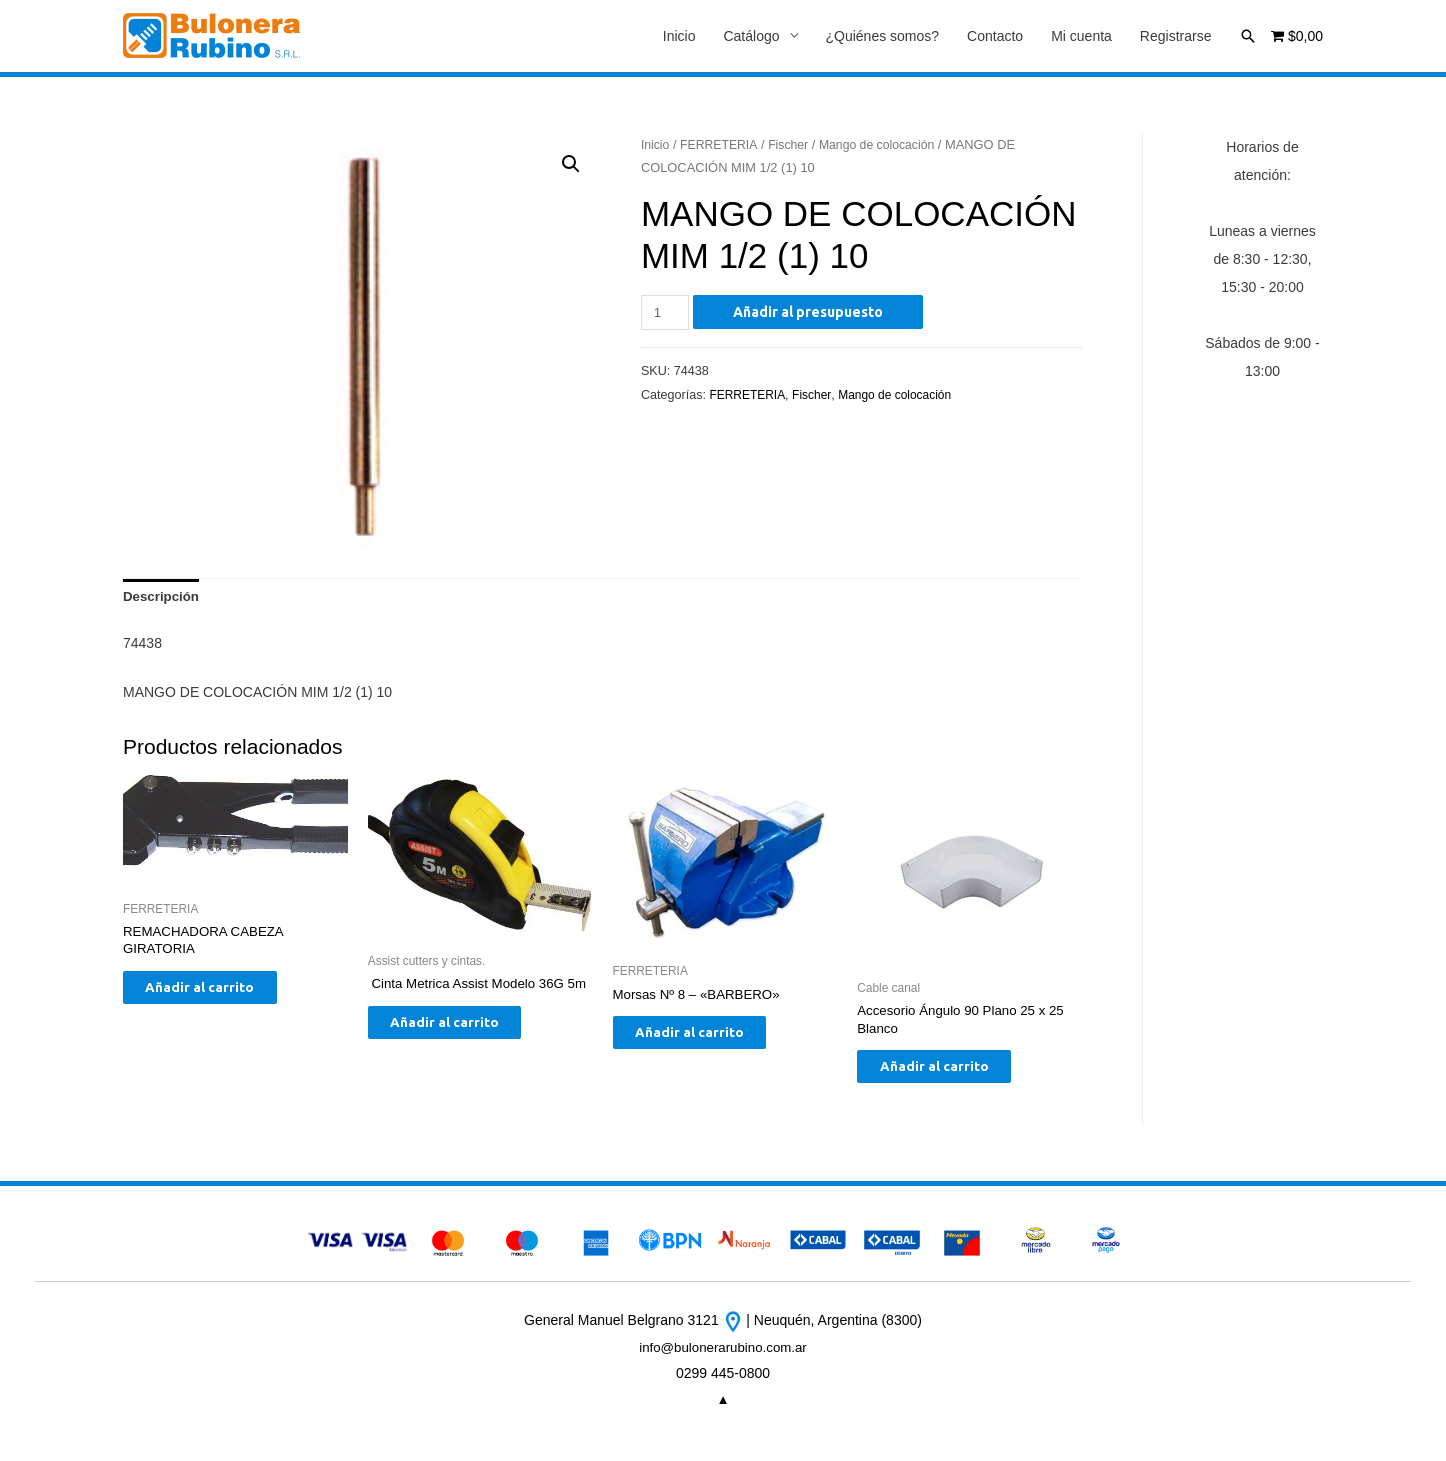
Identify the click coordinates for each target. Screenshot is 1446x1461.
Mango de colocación (887, 145)
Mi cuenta (1081, 37)
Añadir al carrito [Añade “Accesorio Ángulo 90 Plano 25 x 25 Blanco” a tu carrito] (951, 1076)
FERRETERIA (722, 145)
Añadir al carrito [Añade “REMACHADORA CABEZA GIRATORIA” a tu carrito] (217, 997)
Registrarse (1176, 37)
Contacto (995, 37)
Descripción (163, 600)
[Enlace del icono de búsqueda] (1248, 36)
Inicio (679, 37)
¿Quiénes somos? (883, 37)
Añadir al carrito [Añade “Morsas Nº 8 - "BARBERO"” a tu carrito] (707, 1041)
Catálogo (751, 37)
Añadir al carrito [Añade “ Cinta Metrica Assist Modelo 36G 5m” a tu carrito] (462, 1049)
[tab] (163, 600)
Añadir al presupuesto (811, 313)
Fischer (794, 145)
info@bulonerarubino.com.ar (723, 1359)
